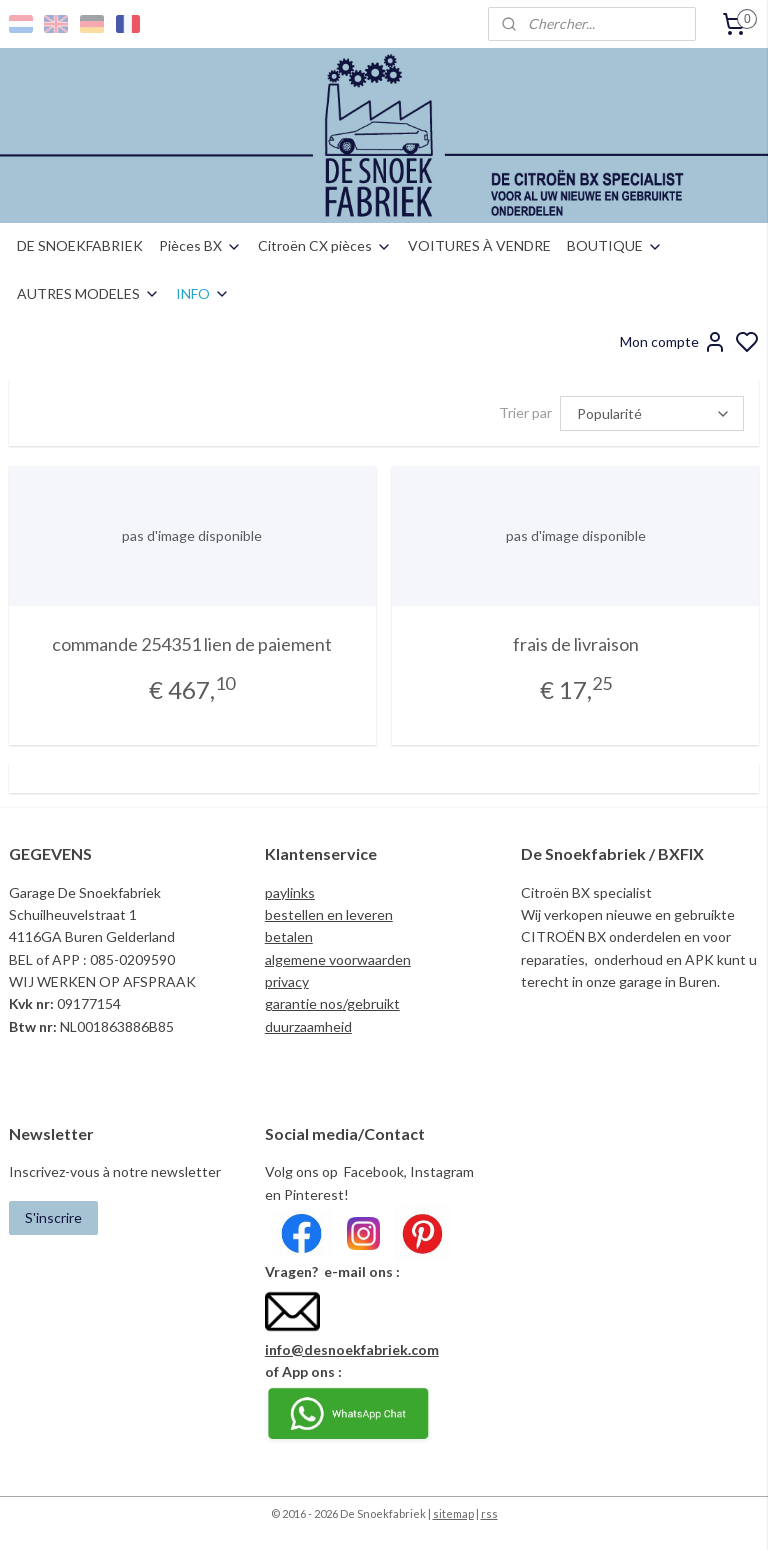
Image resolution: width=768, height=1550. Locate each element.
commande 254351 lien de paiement (192, 644)
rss (489, 1513)
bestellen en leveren (329, 914)
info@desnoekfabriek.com (352, 1349)
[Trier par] (652, 413)
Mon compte (673, 342)
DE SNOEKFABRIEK (80, 245)
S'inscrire (53, 1217)
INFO (203, 293)
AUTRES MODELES (88, 293)
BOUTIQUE (615, 245)
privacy (287, 981)
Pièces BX (200, 245)
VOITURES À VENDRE (479, 245)
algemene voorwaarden (338, 959)
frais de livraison (576, 644)
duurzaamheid (308, 1026)
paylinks (290, 892)
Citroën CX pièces (325, 245)
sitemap (453, 1513)
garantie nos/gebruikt (332, 1003)
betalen (289, 936)
